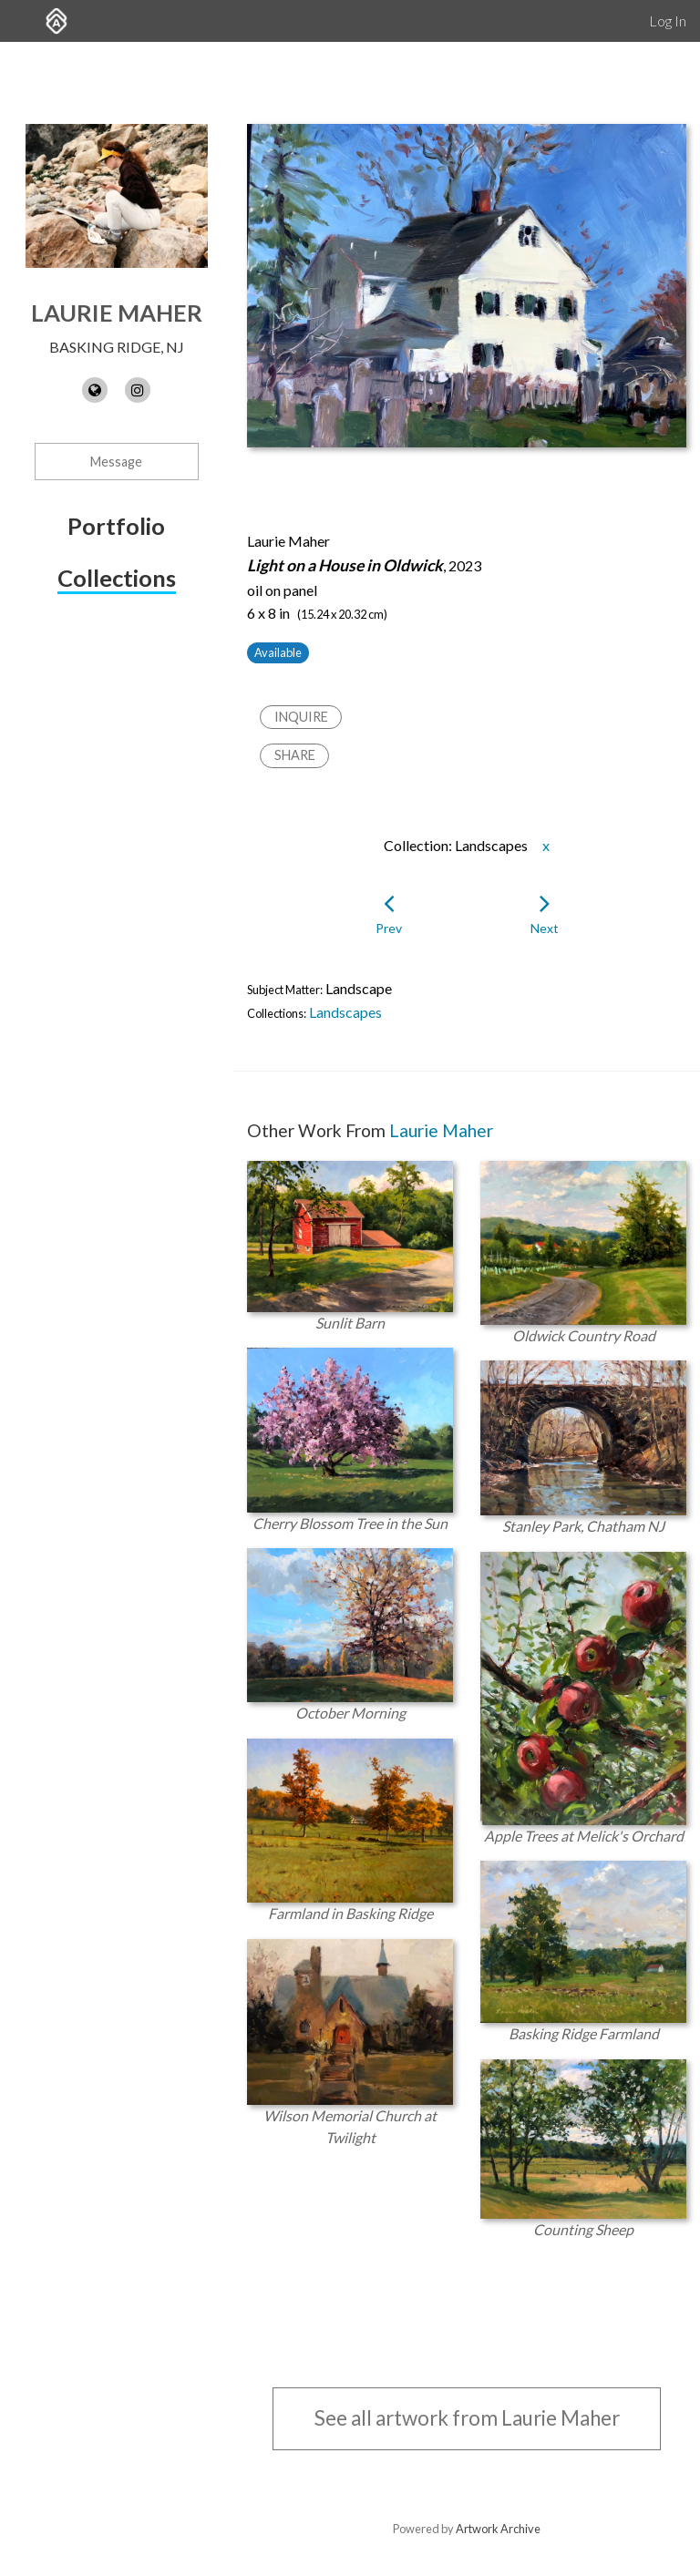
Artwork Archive (498, 2528)
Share (294, 755)
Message (116, 461)
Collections (116, 577)
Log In (667, 20)
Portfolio (116, 525)
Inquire (301, 716)
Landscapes (345, 1012)
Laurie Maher (116, 312)
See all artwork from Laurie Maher (467, 2418)
